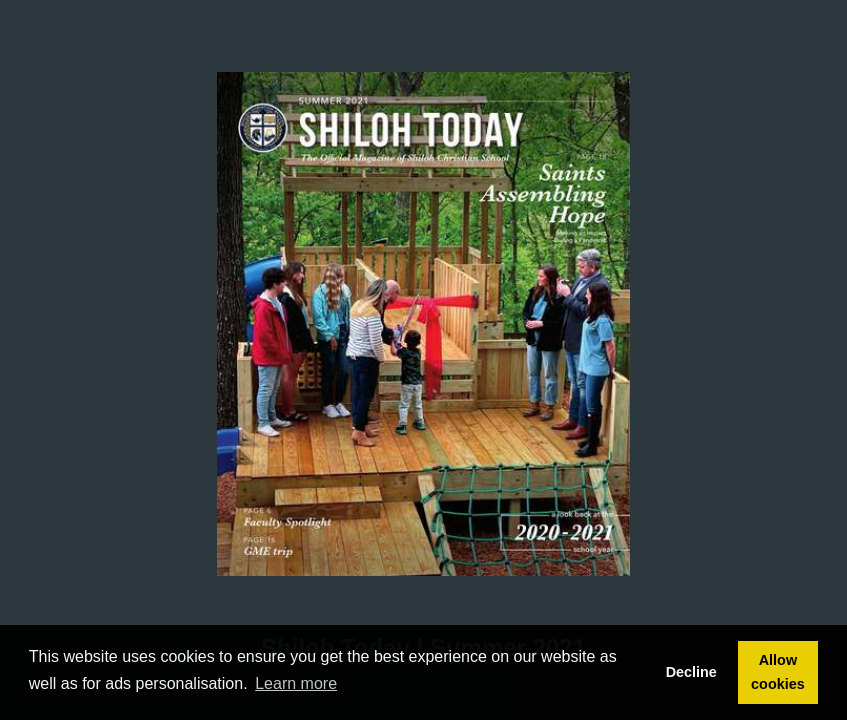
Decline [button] (691, 672)
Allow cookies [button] (778, 672)
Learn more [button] (296, 683)
